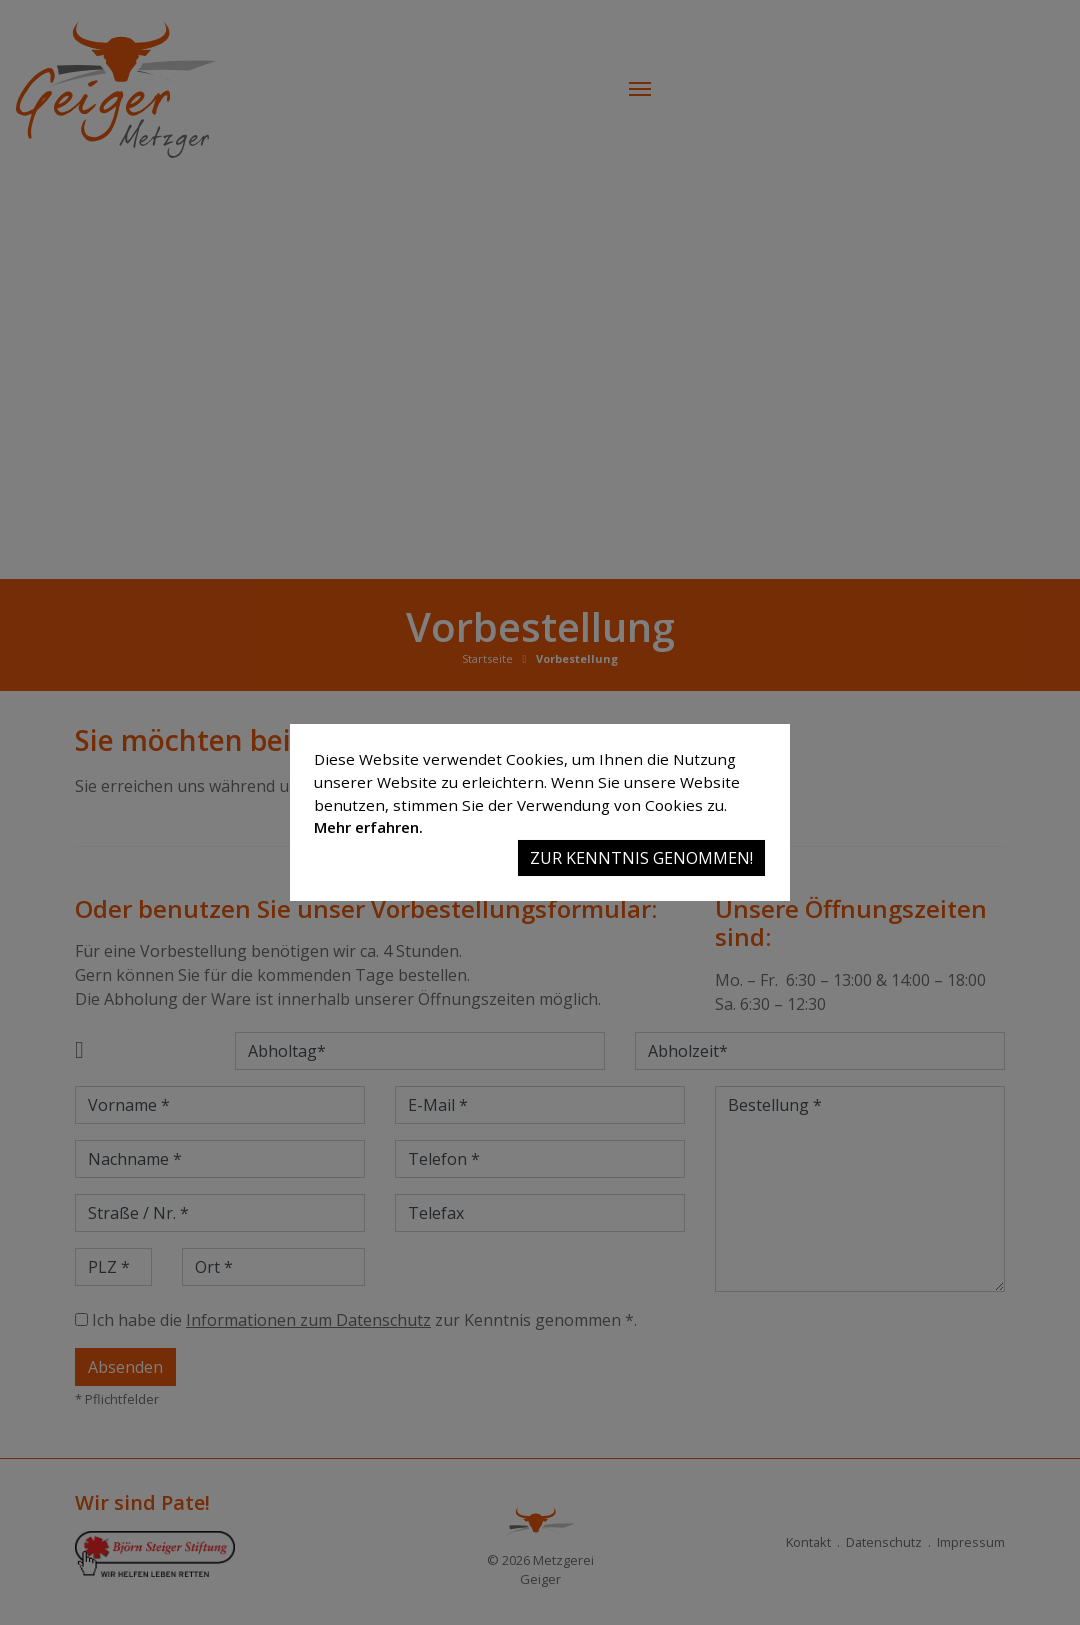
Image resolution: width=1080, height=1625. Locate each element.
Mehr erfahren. (368, 827)
